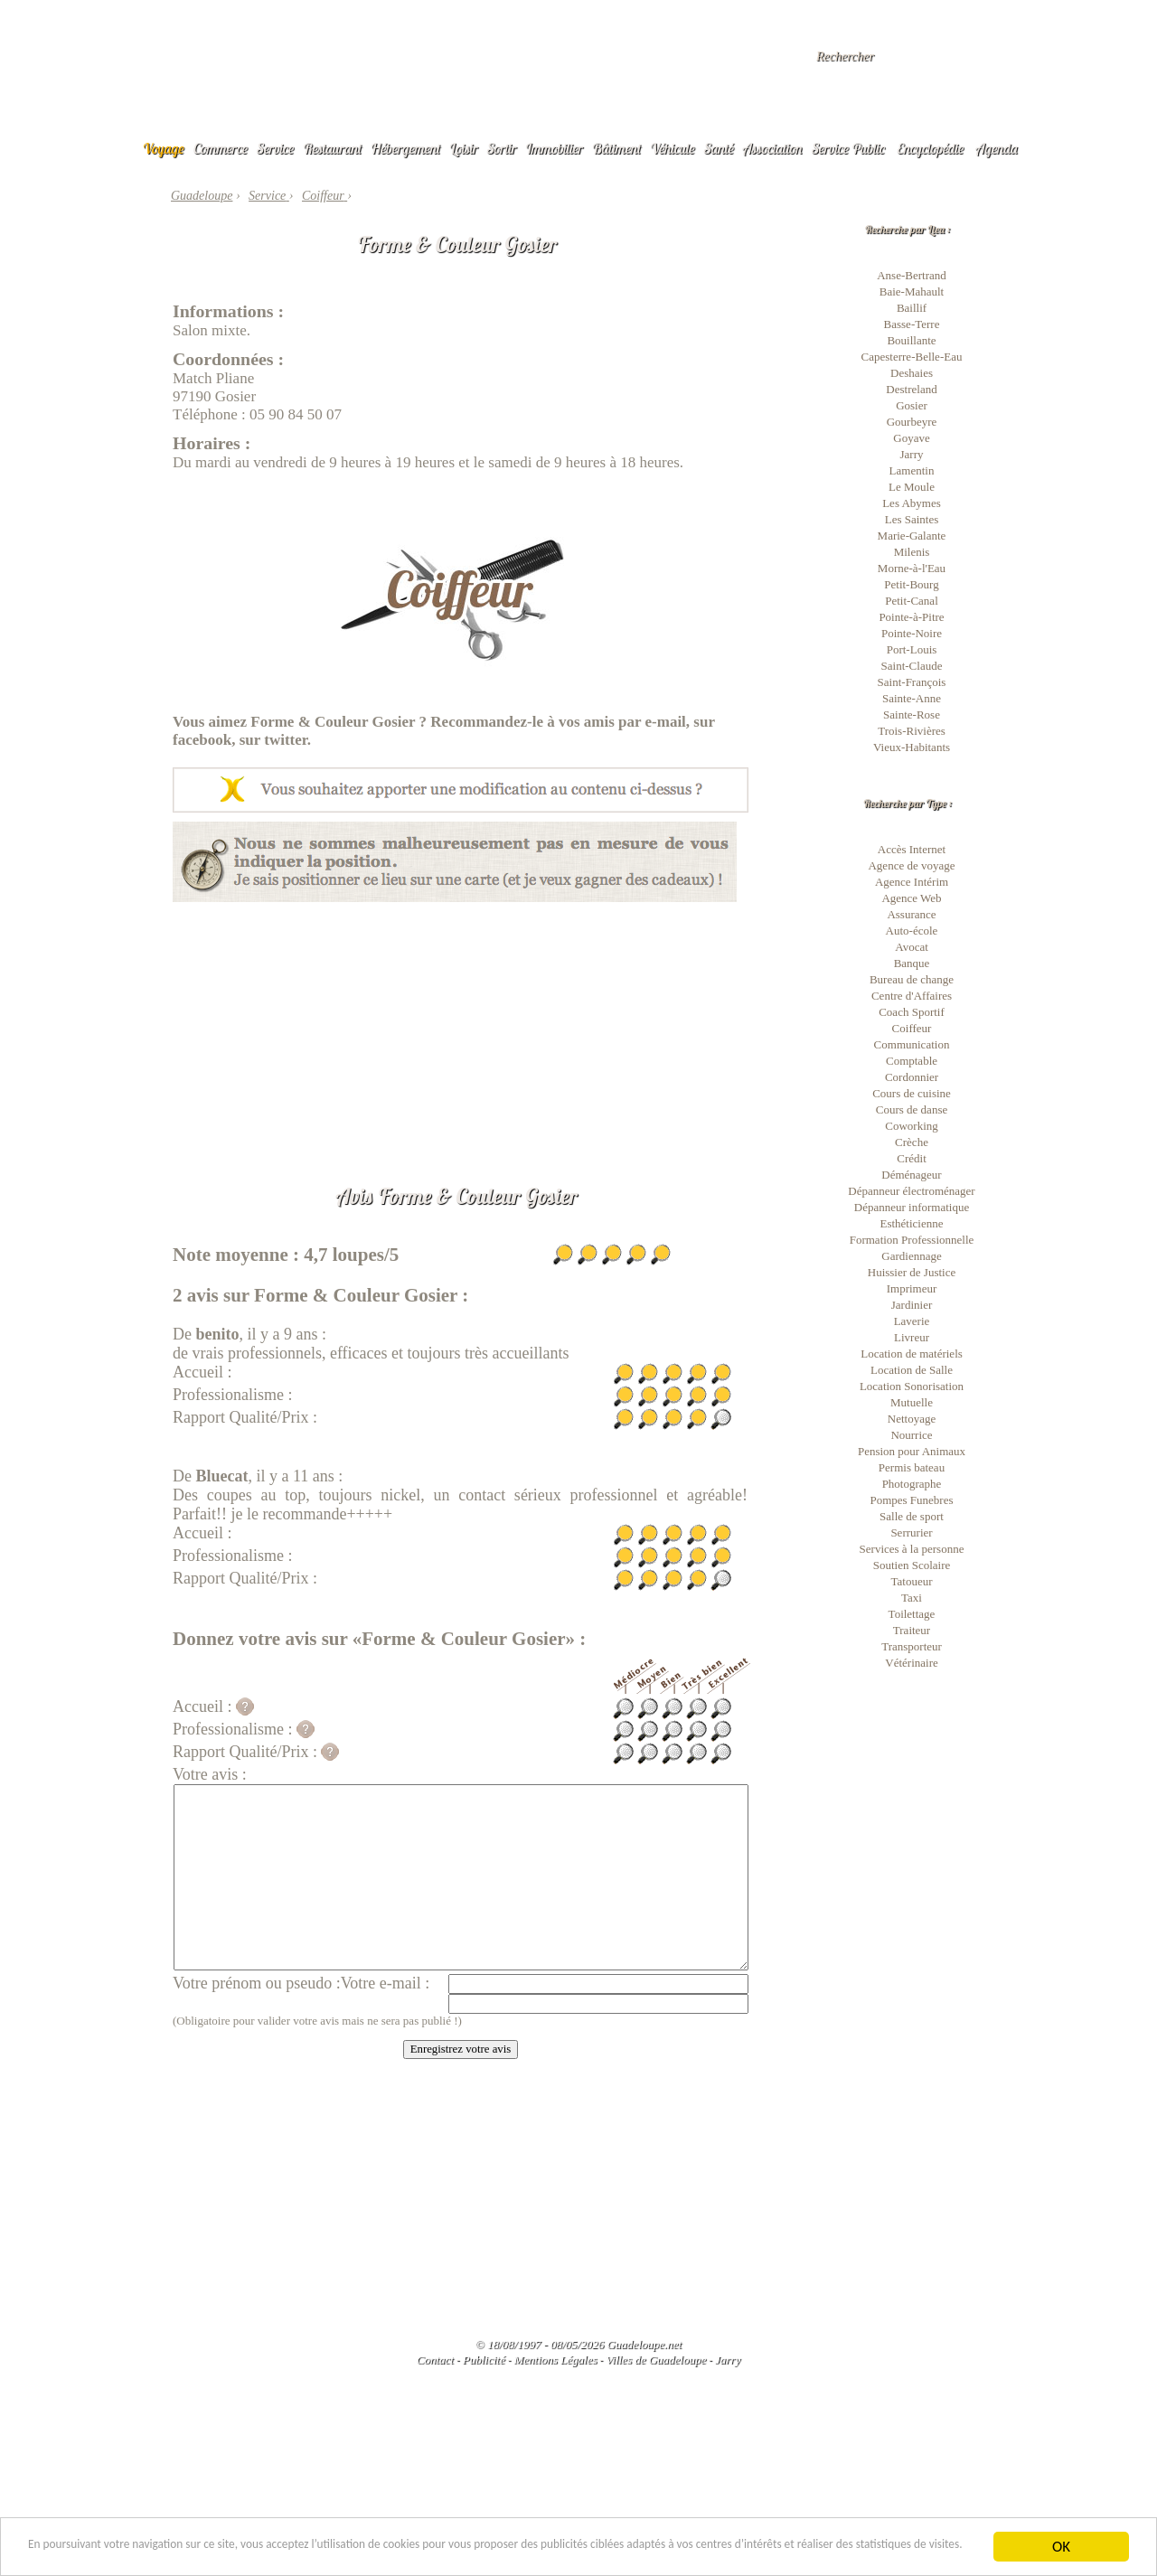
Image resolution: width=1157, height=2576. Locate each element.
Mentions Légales (555, 2359)
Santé (719, 148)
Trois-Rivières (911, 731)
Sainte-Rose (911, 714)
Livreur (911, 1337)
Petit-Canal (911, 600)
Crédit (912, 1158)
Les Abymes (911, 503)
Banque (912, 963)
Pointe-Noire (911, 633)
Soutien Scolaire (912, 1565)
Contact (435, 2359)
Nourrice (911, 1435)
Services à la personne (912, 1549)
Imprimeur (912, 1288)
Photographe (912, 1483)
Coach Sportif (912, 1012)
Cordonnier (911, 1077)
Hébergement (405, 148)
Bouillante (911, 340)
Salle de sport (912, 1516)
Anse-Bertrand (911, 275)
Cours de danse (911, 1109)
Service (275, 148)
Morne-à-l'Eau (911, 568)
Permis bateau (912, 1467)
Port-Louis (912, 649)
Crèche (911, 1142)
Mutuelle (911, 1402)
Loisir (463, 148)
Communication (912, 1044)
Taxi (911, 1597)
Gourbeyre (912, 421)
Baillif (912, 308)
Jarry (912, 454)
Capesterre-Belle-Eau (912, 356)
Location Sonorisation (912, 1386)
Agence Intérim (911, 881)
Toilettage (912, 1614)
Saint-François (912, 682)
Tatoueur (911, 1581)
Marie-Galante (912, 535)
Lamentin (912, 470)
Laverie (912, 1321)
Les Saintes (912, 519)
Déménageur (911, 1174)
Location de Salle (911, 1370)
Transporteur (911, 1646)
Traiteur (911, 1630)
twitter (285, 739)
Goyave (911, 438)
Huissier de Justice (911, 1272)
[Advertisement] (460, 1028)
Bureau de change (912, 979)
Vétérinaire (911, 1662)
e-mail (665, 721)
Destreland (911, 389)
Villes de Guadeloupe (656, 2359)
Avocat (911, 947)
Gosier (911, 405)
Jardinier (911, 1305)
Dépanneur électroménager (911, 1191)
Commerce (220, 148)
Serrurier (911, 1532)
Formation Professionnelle (912, 1239)
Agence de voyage (911, 865)
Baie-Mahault (912, 291)
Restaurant (332, 148)
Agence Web (911, 898)
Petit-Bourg (911, 584)
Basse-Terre (912, 324)
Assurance (911, 914)
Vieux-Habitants (911, 747)
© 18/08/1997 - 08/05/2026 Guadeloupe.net (578, 2344)
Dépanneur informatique (911, 1207)
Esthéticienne (911, 1223)
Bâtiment (616, 148)
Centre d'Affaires (911, 995)
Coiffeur (912, 1028)
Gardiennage (911, 1256)
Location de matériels (912, 1353)
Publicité (484, 2359)
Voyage (163, 148)
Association (773, 148)
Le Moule (912, 487)
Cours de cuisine (911, 1093)
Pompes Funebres (911, 1500)
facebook (202, 739)
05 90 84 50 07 (295, 414)
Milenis (912, 552)
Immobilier (554, 148)
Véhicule (672, 148)
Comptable (911, 1060)
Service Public (848, 148)
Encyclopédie (930, 148)
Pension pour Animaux (911, 1451)
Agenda (997, 148)
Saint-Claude (912, 665)
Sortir (502, 148)
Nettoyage (912, 1418)
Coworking (911, 1126)
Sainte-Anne (911, 698)
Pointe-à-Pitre (911, 617)
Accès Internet (911, 849)
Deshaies (911, 373)
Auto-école (912, 930)
